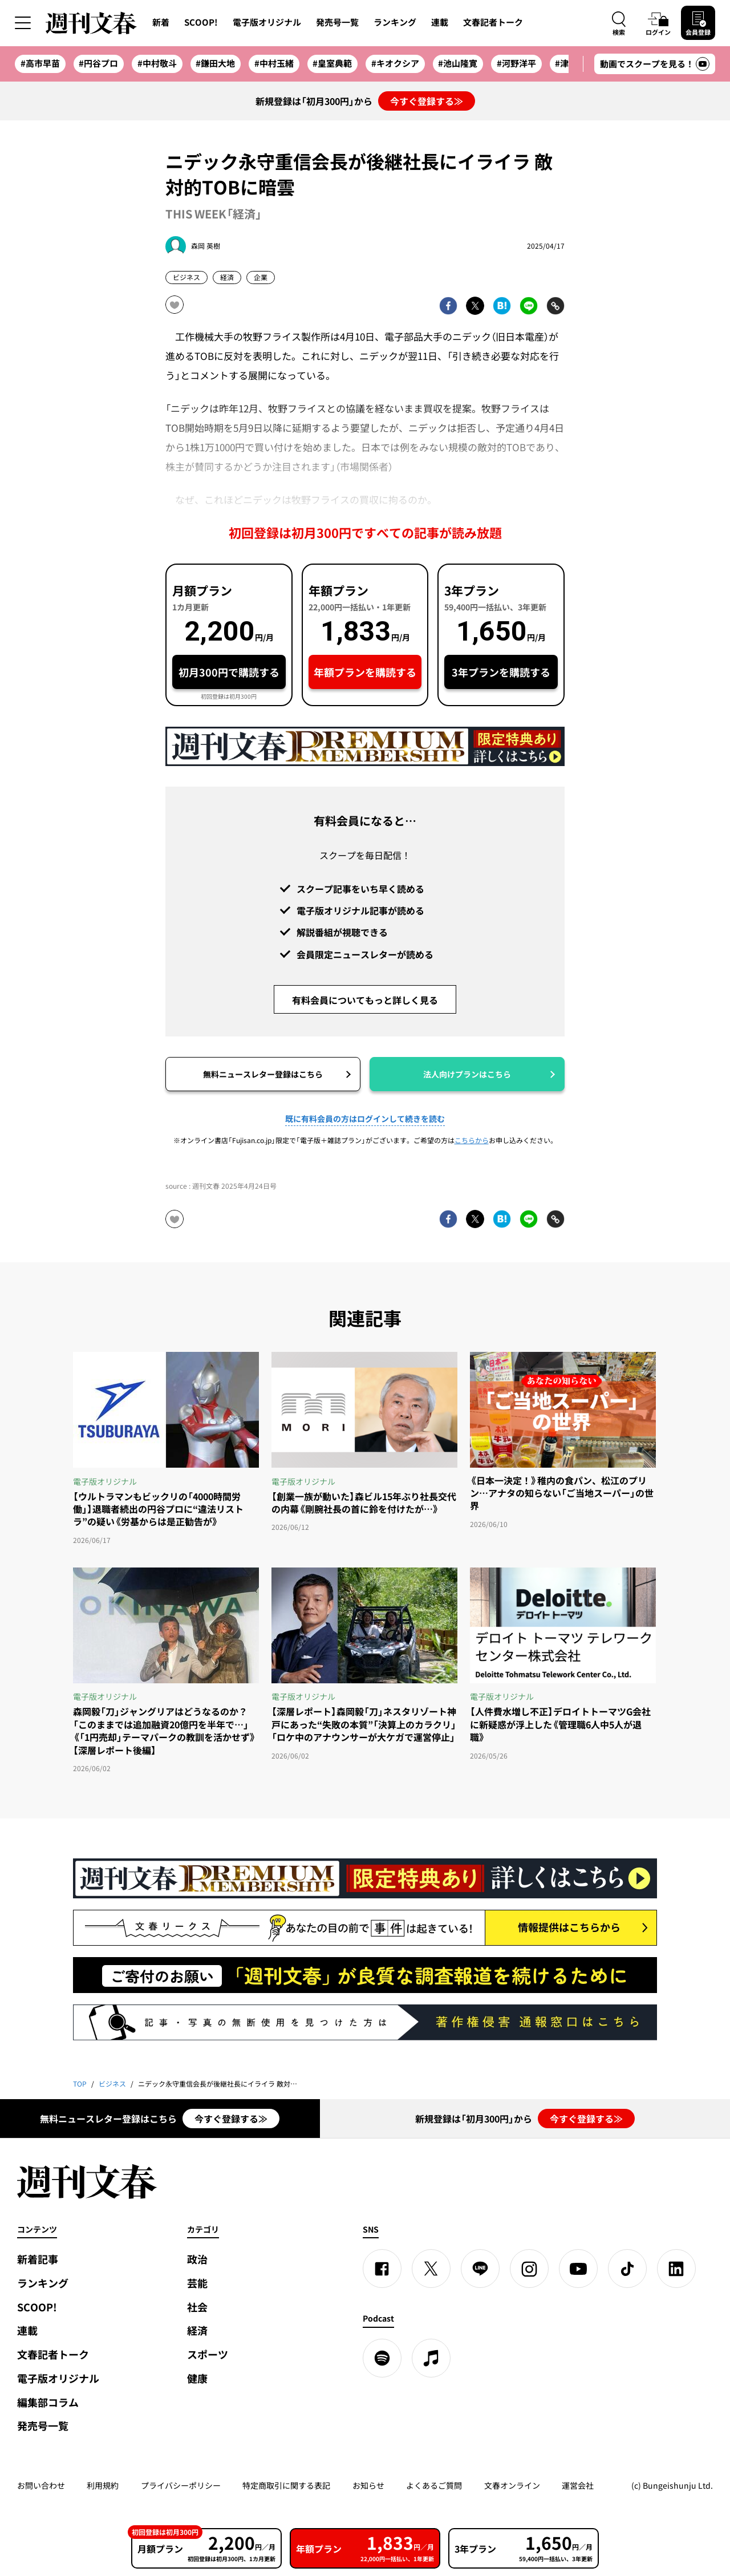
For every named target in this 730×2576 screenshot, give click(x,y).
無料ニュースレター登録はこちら (263, 1074)
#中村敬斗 (157, 63)
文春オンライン (512, 2485)
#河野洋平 (516, 63)
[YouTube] (578, 2268)
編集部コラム (48, 2402)
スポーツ (207, 2354)
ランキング (395, 22)
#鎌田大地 (215, 63)
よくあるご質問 (434, 2485)
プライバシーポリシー (181, 2485)
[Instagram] (529, 2268)
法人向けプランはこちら (467, 1074)
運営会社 (578, 2485)
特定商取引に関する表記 (286, 2485)
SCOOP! (201, 22)
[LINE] (480, 2268)
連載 (439, 22)
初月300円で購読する (229, 672)
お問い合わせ (41, 2485)
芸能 (197, 2283)
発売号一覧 (337, 22)
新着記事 (37, 2259)
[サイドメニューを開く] (23, 23)
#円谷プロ (98, 63)
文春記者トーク (493, 22)
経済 (227, 277)
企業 (260, 277)
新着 (160, 22)
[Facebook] (382, 2268)
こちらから (472, 1140)
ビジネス (186, 277)
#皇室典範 (332, 63)
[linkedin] (676, 2268)
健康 (197, 2378)
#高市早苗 (40, 63)
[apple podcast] (431, 2358)
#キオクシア (395, 63)
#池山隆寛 (457, 63)
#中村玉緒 (274, 63)
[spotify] (382, 2358)
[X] (431, 2268)
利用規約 (103, 2485)
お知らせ (368, 2485)
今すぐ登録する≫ (426, 101)
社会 (197, 2307)
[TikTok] (627, 2268)
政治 (197, 2259)
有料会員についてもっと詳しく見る (365, 1000)
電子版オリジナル (267, 22)
